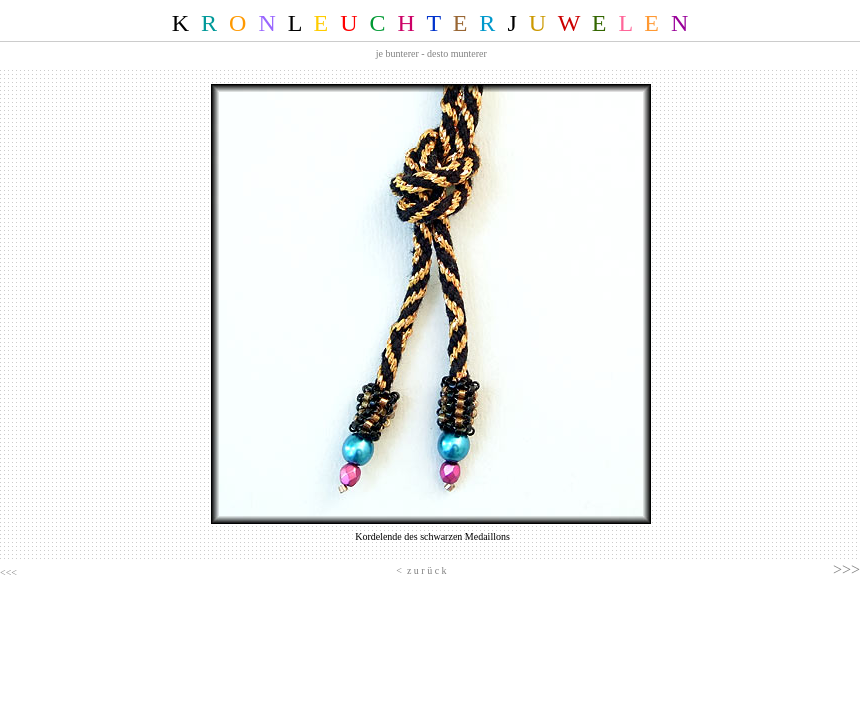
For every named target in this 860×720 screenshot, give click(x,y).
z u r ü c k (427, 570)
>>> (846, 569)
